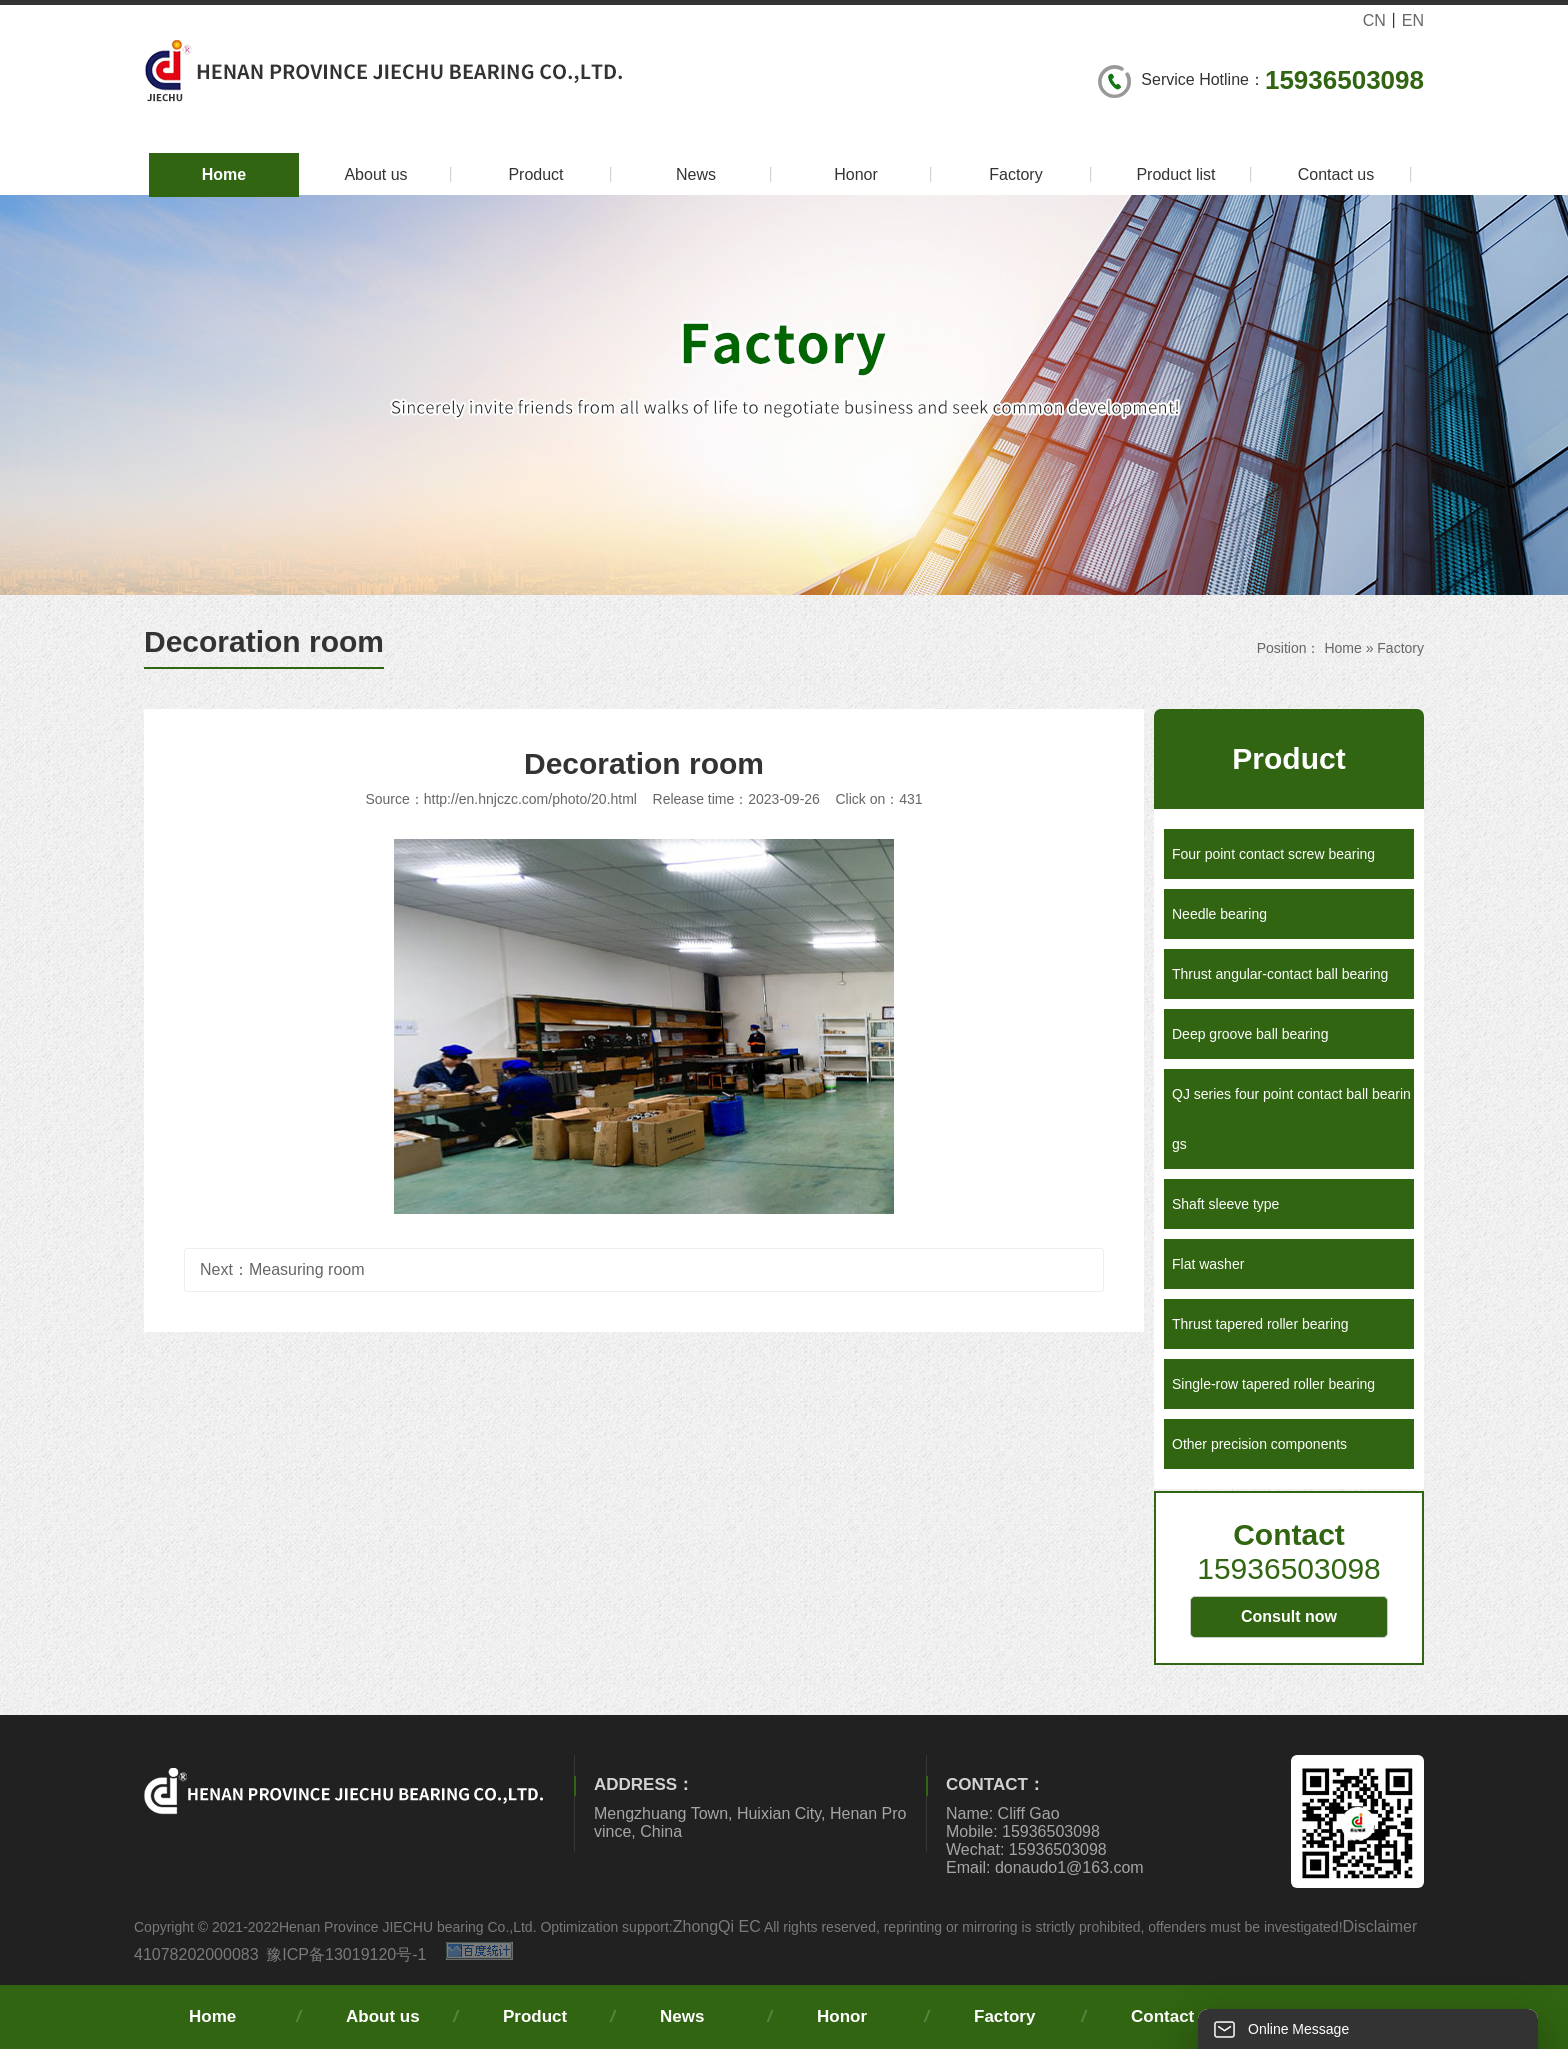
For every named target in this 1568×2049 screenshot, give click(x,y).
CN (1374, 20)
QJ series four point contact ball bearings (1291, 1119)
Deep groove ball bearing (1250, 1034)
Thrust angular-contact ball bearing (1280, 974)
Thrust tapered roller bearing (1260, 1324)
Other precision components (1259, 1444)
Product (563, 175)
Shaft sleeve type (1225, 1204)
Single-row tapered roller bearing (1273, 1384)
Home (224, 174)
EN (1413, 20)
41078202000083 (196, 1954)
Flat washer (1208, 1264)
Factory (1044, 175)
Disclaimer (1380, 1926)
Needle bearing (1219, 914)
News (727, 175)
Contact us (1358, 175)
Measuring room (307, 1269)
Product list (1197, 175)
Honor (886, 175)
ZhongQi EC (717, 1926)
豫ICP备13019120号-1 (346, 1954)
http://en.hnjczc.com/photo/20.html (530, 799)
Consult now (1289, 1616)
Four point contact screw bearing (1273, 854)
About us (401, 175)
